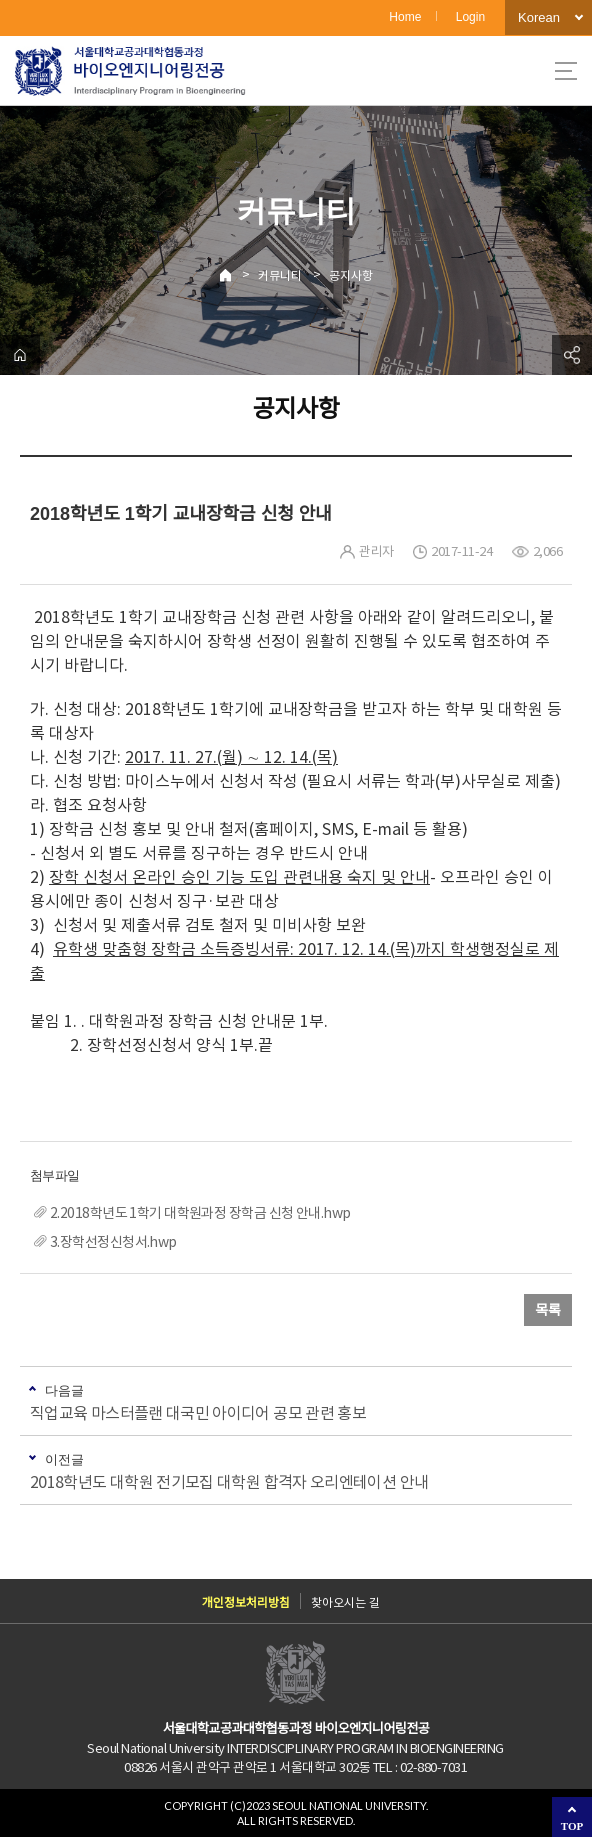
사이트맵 (566, 71)
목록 (548, 1310)
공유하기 (572, 355)
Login (470, 17)
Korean (539, 17)
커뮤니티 (280, 275)
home (20, 355)
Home (405, 17)
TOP (572, 1826)
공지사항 (351, 275)
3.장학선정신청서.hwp (113, 1242)
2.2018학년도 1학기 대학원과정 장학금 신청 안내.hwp (200, 1213)
